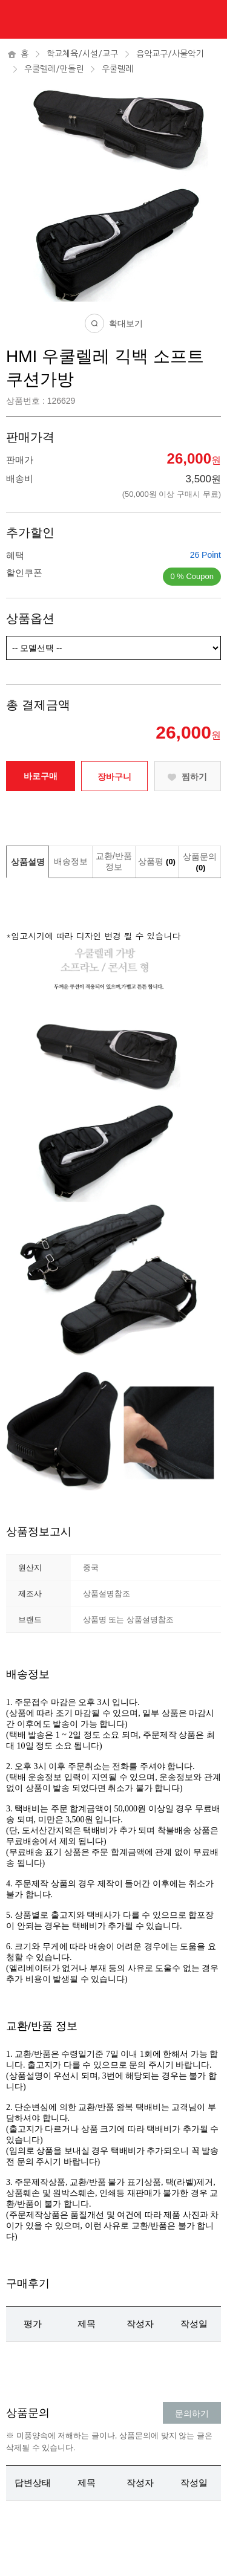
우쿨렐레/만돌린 (54, 69)
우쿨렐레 (117, 69)
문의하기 (192, 2413)
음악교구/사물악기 (169, 54)
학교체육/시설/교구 (82, 54)
